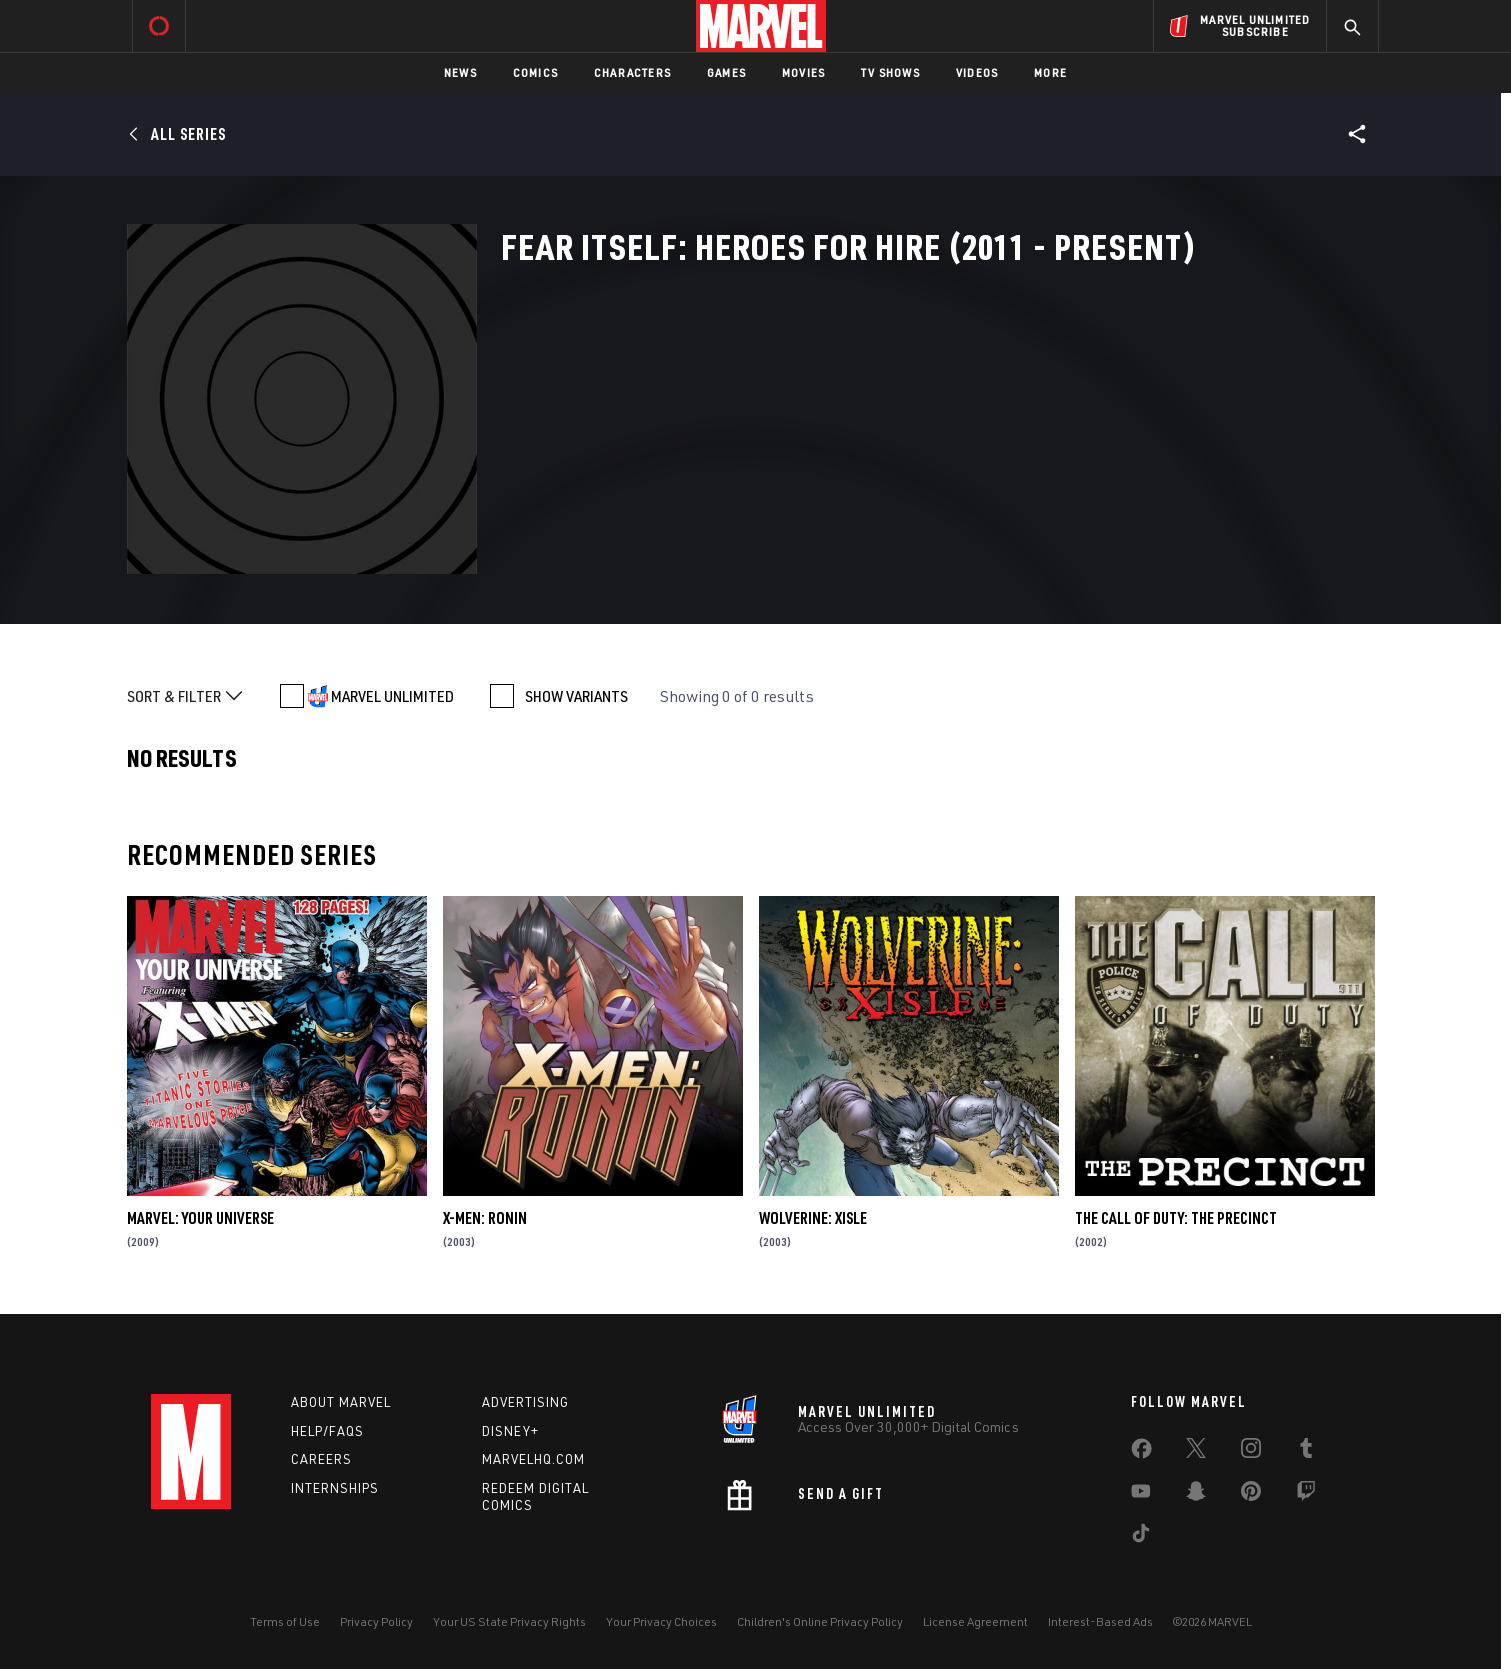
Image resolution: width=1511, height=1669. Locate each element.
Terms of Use (285, 1621)
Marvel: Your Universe (200, 1218)
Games (726, 72)
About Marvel (341, 1402)
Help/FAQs (327, 1431)
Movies (803, 72)
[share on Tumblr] (1306, 1452)
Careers (321, 1459)
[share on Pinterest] (1251, 1495)
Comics (535, 72)
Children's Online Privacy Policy (820, 1621)
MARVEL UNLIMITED (392, 696)
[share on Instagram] (1251, 1452)
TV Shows (890, 72)
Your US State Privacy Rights (509, 1621)
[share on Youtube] (1141, 1495)
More (1050, 72)
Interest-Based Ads (1100, 1621)
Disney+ (510, 1431)
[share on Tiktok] (1141, 1537)
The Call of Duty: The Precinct (1176, 1218)
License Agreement (975, 1621)
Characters (632, 72)
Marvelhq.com (533, 1459)
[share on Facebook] (1141, 1453)
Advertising (525, 1402)
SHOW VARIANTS (576, 696)
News (460, 72)
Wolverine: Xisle (813, 1218)
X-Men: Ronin (485, 1218)
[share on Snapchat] (1196, 1495)
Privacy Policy (376, 1621)
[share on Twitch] (1306, 1495)
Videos (977, 72)
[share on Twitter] (1196, 1452)
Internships (335, 1488)
